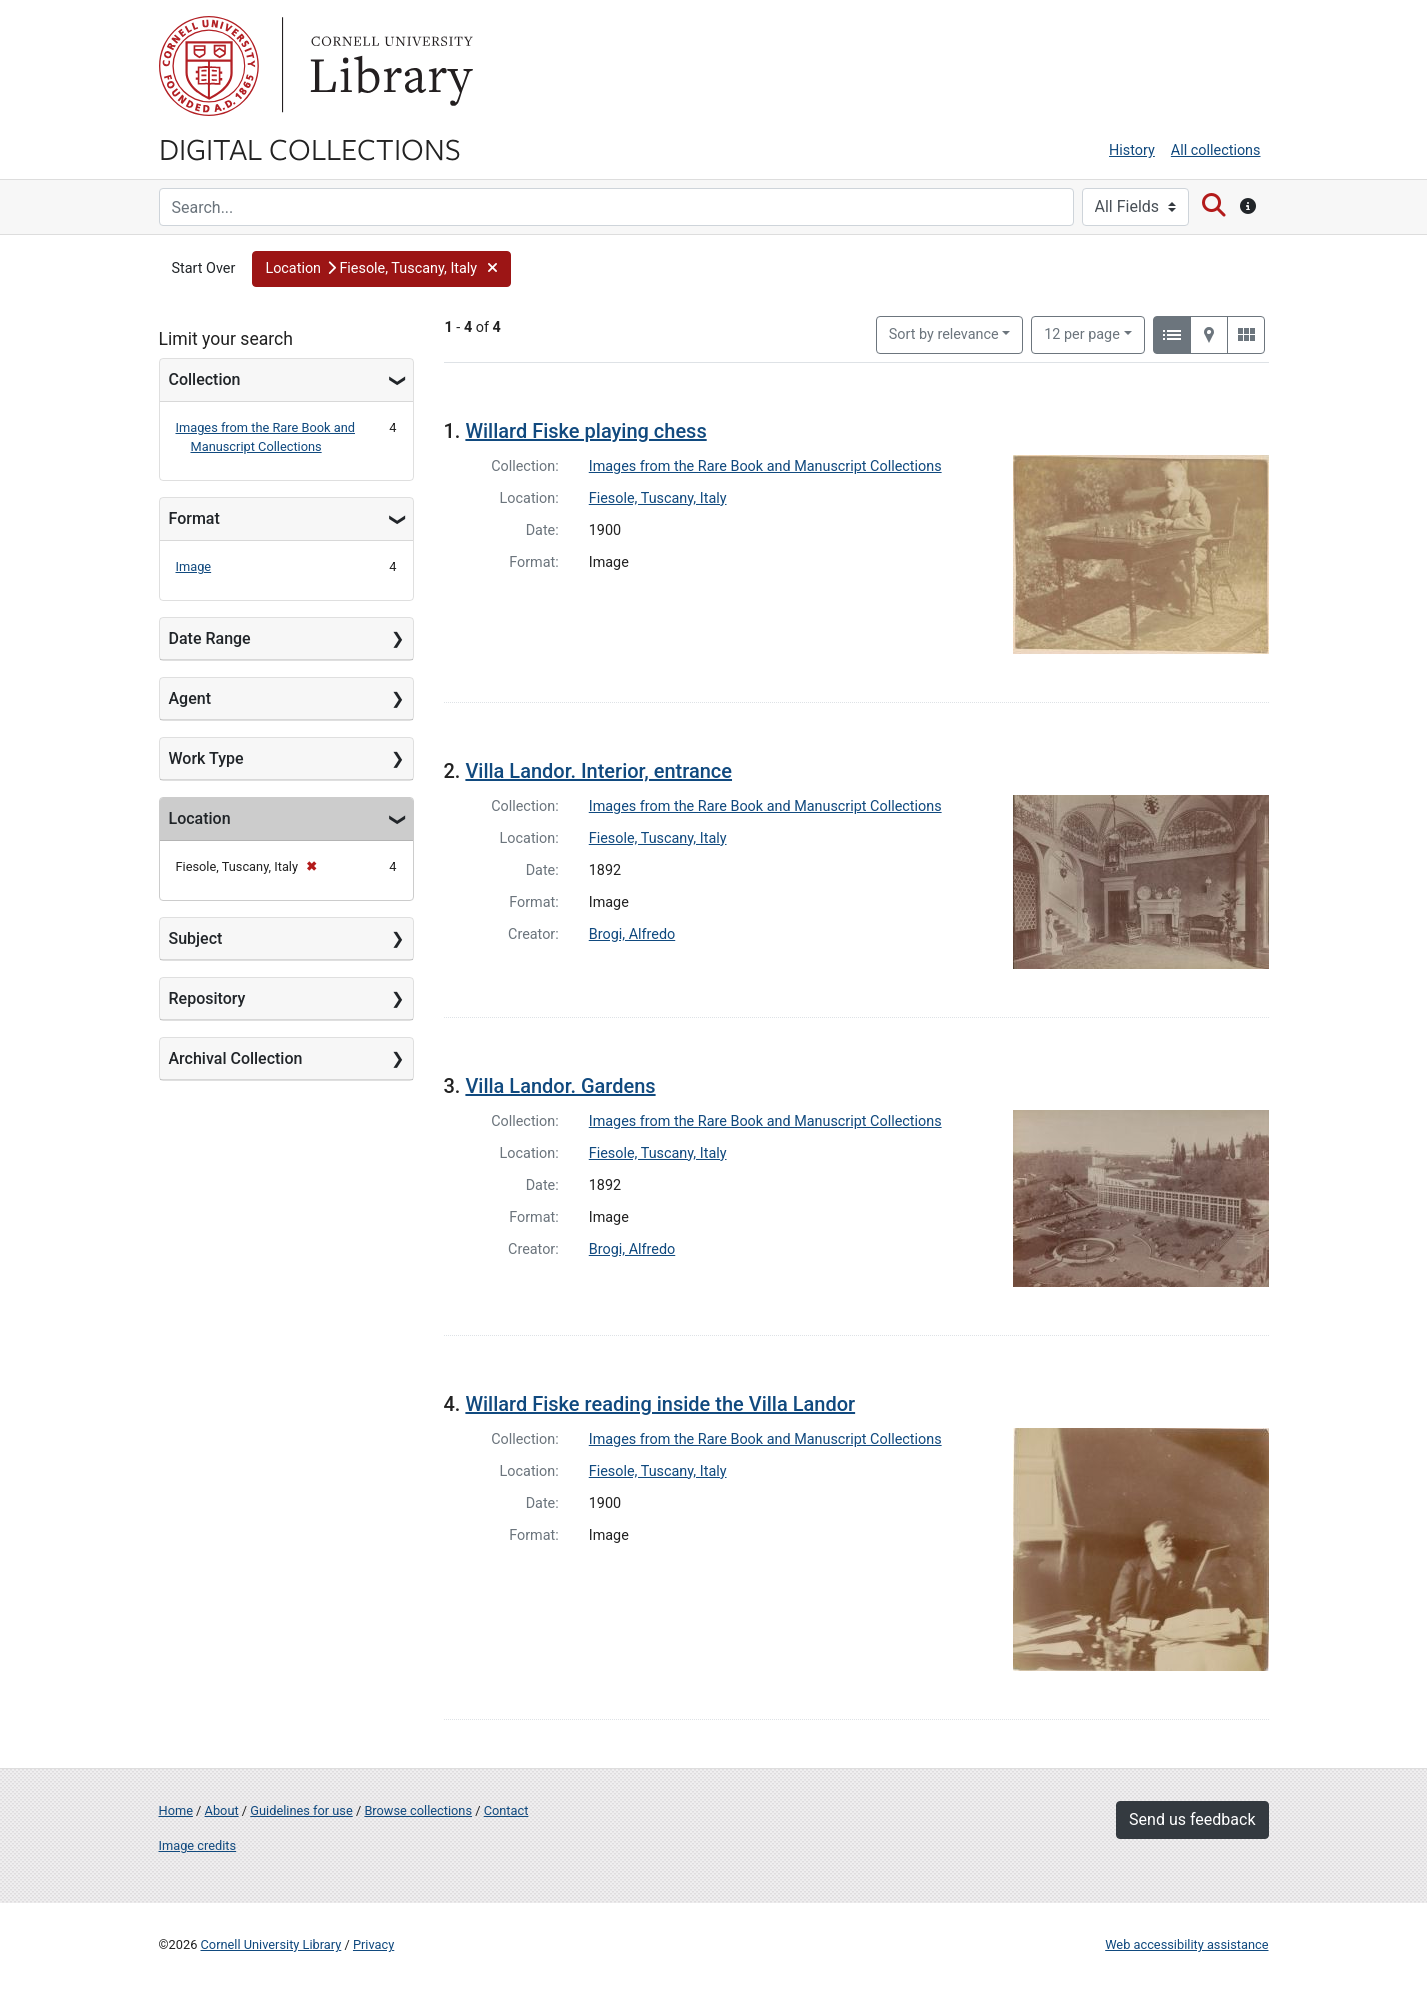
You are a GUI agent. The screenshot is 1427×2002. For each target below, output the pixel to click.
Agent (190, 698)
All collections (1216, 150)
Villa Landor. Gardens (560, 1086)
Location (200, 818)
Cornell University (209, 66)
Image (194, 566)
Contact (506, 1810)
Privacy (373, 1944)
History (1132, 150)
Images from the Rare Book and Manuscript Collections (765, 466)
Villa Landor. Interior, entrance (598, 771)
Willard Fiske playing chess (585, 431)
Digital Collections (310, 148)
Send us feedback (1192, 1819)
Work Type (206, 758)
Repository (207, 998)
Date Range (210, 638)
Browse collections (418, 1810)
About (222, 1810)
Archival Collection (236, 1058)
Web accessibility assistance (1186, 1944)
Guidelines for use (301, 1810)
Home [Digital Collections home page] (176, 1810)
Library (389, 66)
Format (194, 518)
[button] (381, 269)
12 (1082, 333)
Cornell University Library (271, 1944)
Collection (205, 379)
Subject (196, 938)
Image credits (198, 1845)
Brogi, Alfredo (632, 934)
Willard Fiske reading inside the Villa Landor (660, 1404)
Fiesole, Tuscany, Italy (658, 498)
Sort (944, 334)
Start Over (204, 268)
